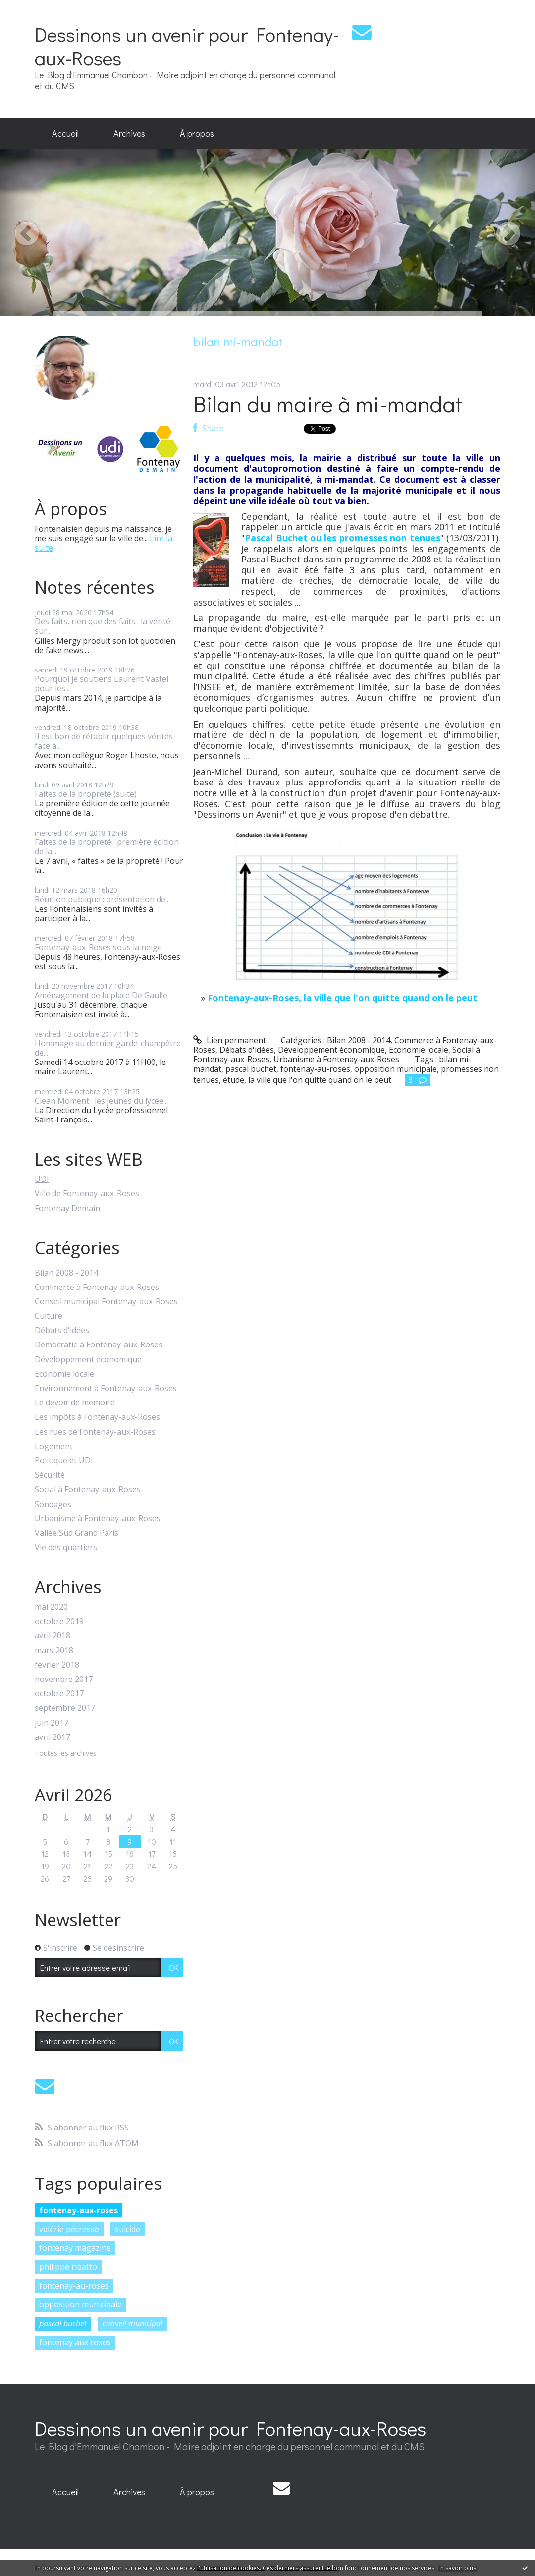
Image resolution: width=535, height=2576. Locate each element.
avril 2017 (52, 1737)
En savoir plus (456, 2568)
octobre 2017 (59, 1693)
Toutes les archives (66, 1753)
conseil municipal (132, 2323)
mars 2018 (54, 1650)
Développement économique (88, 1359)
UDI (42, 1179)
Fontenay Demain (67, 1208)
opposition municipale (80, 2304)
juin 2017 (51, 1723)
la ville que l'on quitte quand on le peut (319, 1079)
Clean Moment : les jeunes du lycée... (101, 1100)
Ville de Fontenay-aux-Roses (87, 1193)
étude (233, 1079)
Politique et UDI (64, 1460)
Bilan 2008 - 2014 (66, 1273)
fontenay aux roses (75, 2342)
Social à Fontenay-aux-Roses (88, 1489)
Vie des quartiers (66, 1547)
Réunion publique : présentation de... (102, 899)
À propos (197, 133)
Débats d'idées (62, 1330)
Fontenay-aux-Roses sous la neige (98, 947)
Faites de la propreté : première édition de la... (107, 847)
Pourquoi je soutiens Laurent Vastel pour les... (101, 683)
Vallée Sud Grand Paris (76, 1533)
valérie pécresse (69, 2229)
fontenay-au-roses (74, 2285)
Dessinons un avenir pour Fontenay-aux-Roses (187, 46)
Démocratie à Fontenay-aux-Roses (98, 1344)
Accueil (65, 133)
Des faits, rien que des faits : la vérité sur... (102, 626)
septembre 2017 (65, 1708)
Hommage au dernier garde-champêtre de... (108, 1048)
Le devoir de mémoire (75, 1402)
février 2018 (57, 1665)
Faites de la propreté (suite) (86, 793)
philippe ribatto (68, 2266)
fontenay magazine (75, 2247)
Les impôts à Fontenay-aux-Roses (97, 1417)
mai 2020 (51, 1607)
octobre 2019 (59, 1621)
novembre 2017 (64, 1679)
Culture (48, 1316)
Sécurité (50, 1475)
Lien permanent (229, 1040)
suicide (127, 2229)
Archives (129, 133)
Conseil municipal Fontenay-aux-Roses (106, 1301)
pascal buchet (63, 2323)
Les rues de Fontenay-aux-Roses (95, 1432)
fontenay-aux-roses (78, 2210)
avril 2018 (52, 1635)
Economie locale (64, 1374)
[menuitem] (65, 133)
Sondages (53, 1504)
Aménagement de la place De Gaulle (101, 995)
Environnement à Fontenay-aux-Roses (106, 1388)
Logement (54, 1446)
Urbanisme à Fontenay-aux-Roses (97, 1518)
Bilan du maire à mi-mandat (327, 403)
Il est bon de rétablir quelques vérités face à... (104, 741)
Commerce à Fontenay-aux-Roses (97, 1287)
